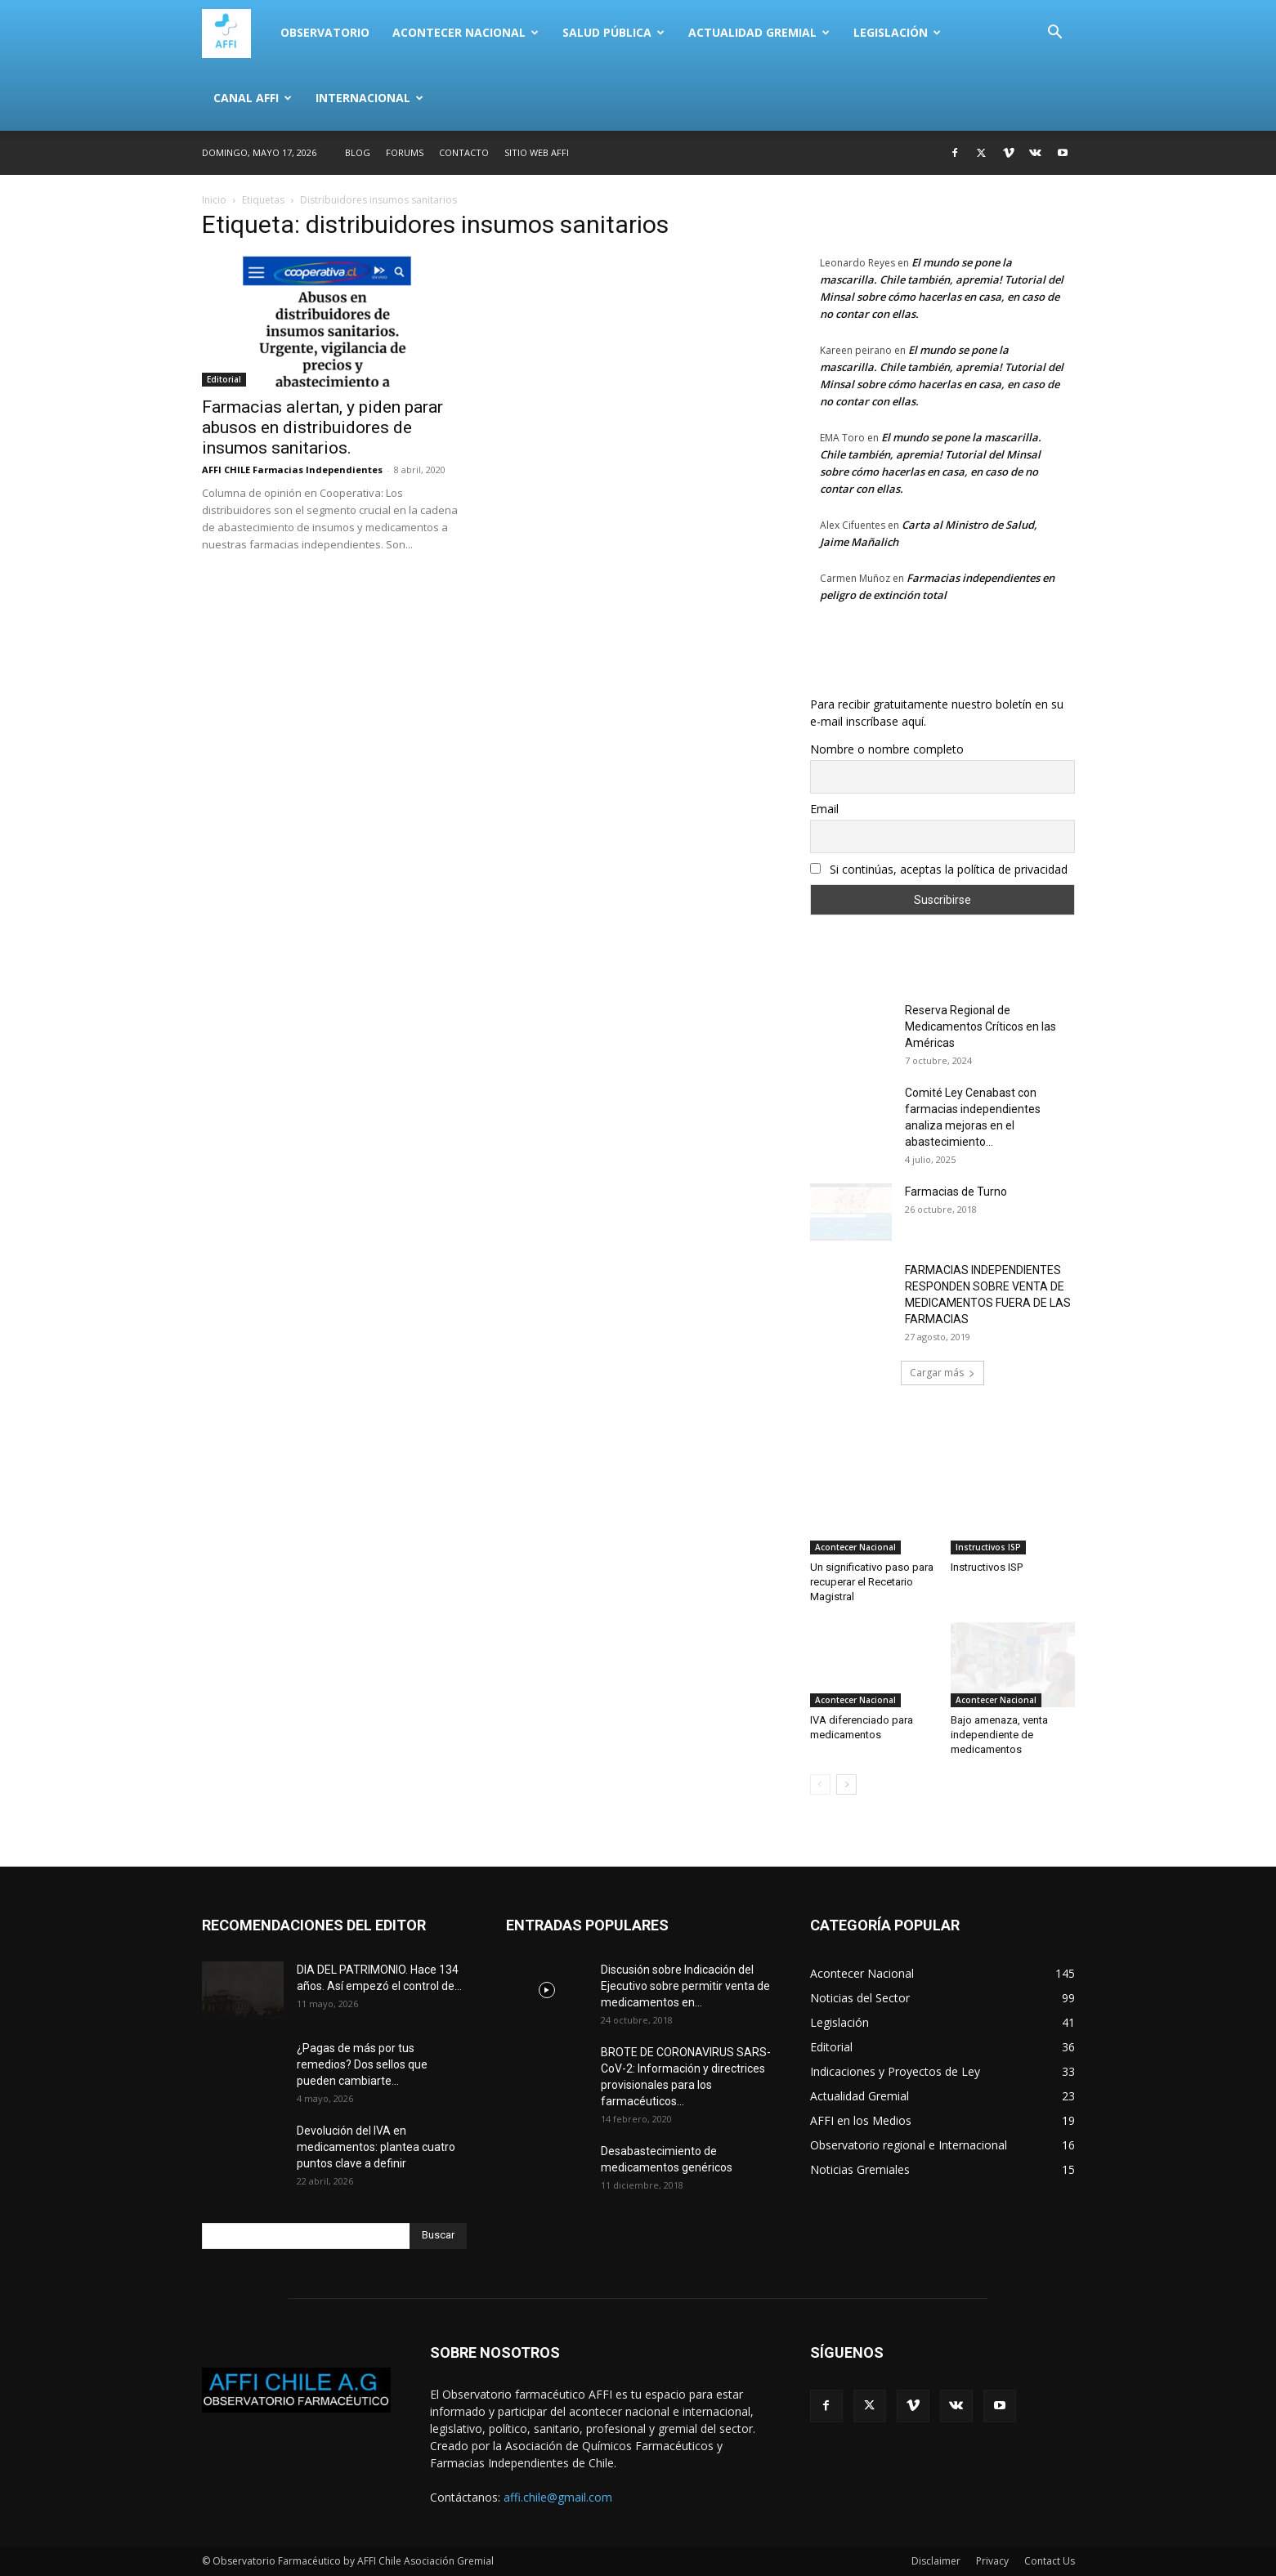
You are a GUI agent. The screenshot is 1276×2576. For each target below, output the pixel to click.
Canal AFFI (252, 97)
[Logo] (235, 32)
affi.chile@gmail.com (558, 2497)
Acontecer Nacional (465, 32)
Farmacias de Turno (956, 1191)
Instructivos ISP (988, 1547)
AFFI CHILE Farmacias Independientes (292, 469)
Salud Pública (613, 32)
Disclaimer (935, 2561)
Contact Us (1049, 2561)
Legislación (897, 32)
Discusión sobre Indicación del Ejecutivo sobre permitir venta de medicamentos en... (685, 1986)
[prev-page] (820, 1784)
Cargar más (942, 1373)
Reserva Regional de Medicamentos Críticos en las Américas (980, 1026)
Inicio (214, 200)
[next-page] (846, 1784)
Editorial (224, 379)
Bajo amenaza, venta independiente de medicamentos (999, 1734)
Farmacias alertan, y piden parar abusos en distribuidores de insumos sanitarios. (322, 427)
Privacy (992, 2561)
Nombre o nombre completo (887, 749)
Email (824, 808)
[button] (1055, 34)
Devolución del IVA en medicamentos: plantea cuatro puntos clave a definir (376, 2147)
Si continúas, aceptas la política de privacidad (939, 869)
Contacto (464, 152)
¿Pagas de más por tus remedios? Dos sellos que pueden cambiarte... (362, 2064)
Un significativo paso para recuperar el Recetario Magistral (871, 1582)
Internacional (369, 97)
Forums (404, 152)
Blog (357, 152)
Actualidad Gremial (759, 32)
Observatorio (324, 32)
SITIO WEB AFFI (536, 152)
